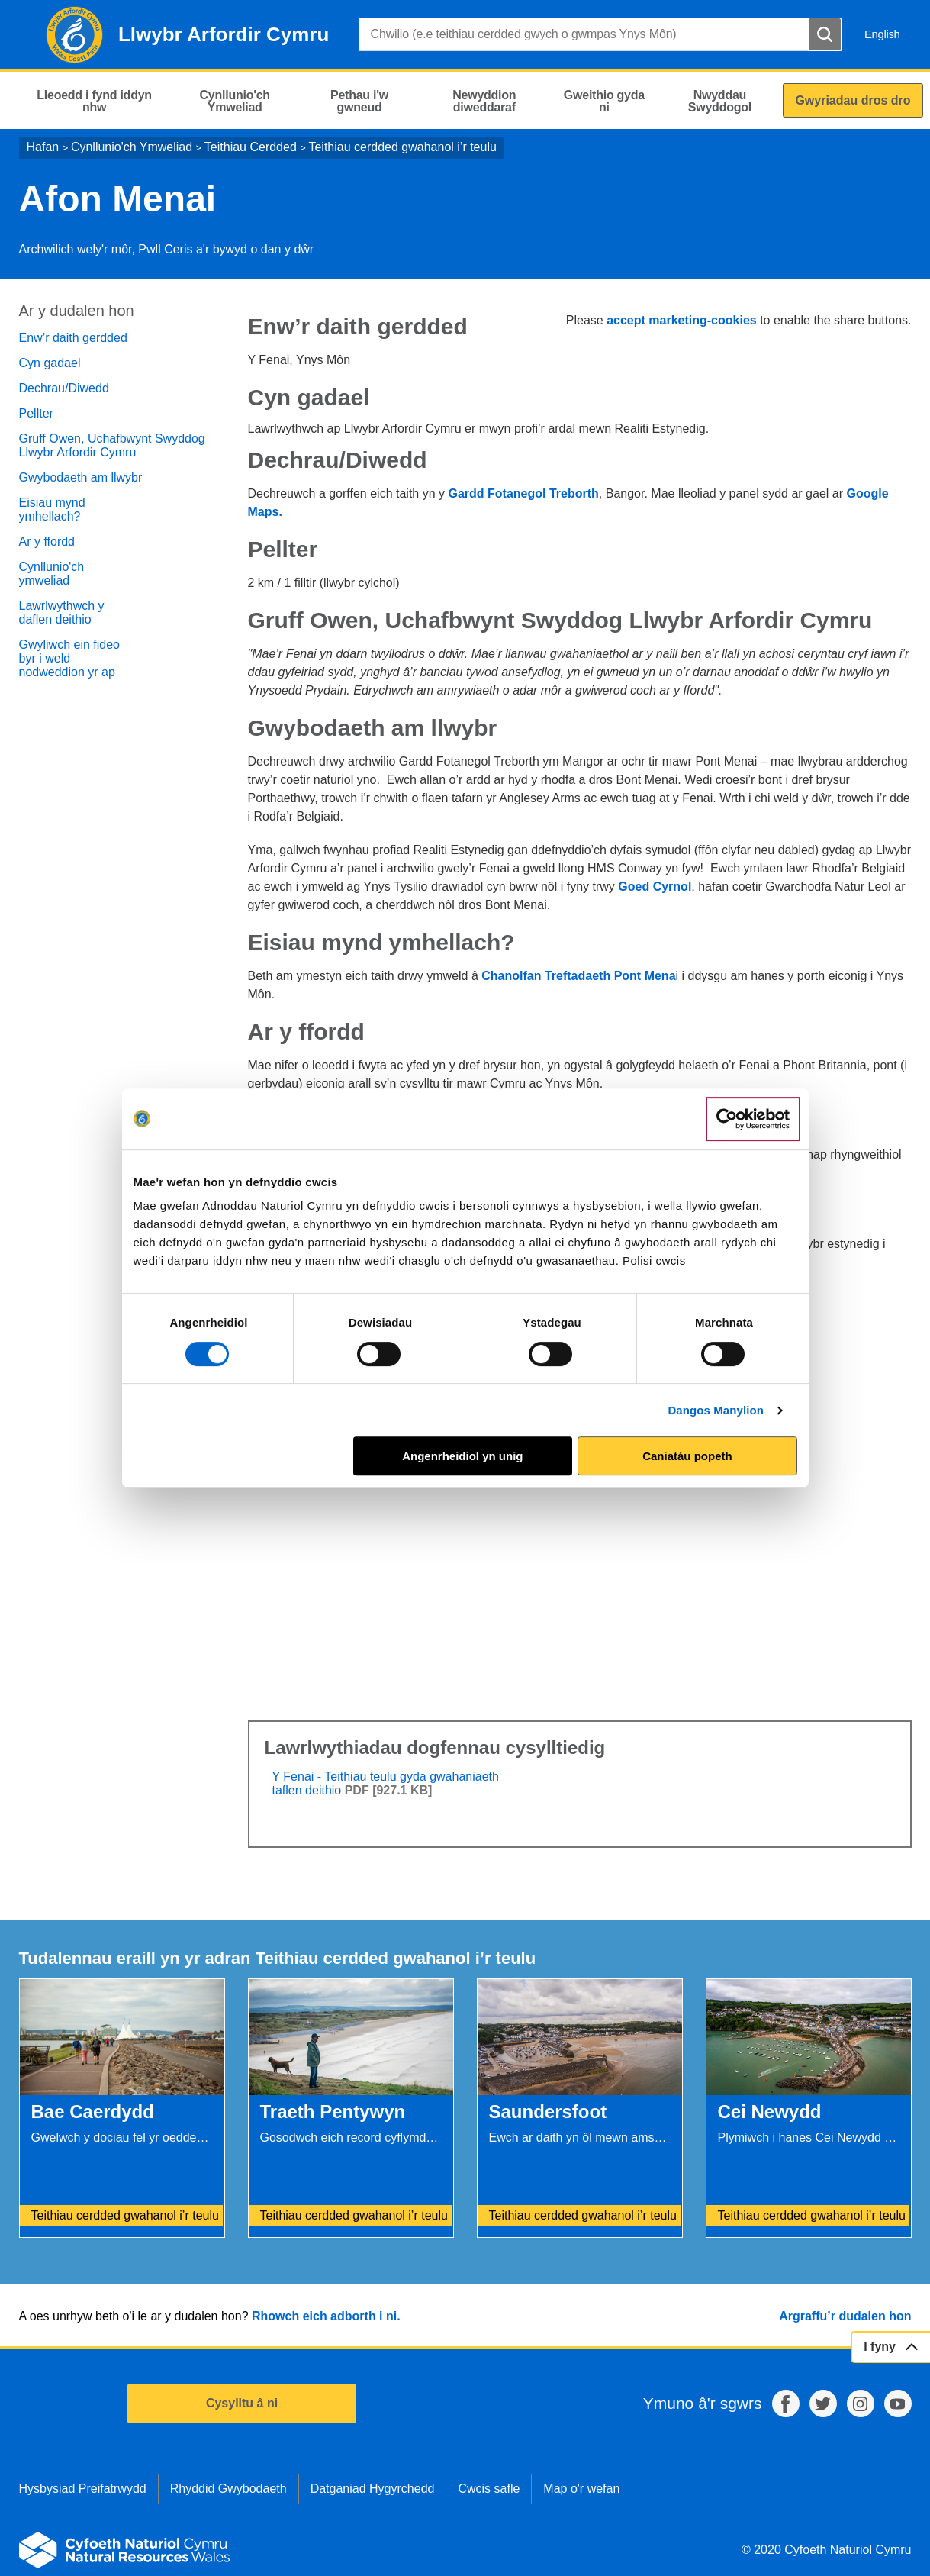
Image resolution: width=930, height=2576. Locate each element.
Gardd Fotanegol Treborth (523, 493)
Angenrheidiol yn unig (462, 1455)
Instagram (860, 2403)
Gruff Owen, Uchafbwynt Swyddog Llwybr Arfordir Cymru (112, 445)
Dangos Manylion (716, 1410)
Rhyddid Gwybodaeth (228, 2488)
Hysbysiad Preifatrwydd (82, 2488)
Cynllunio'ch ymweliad (52, 573)
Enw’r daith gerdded (73, 337)
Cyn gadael (50, 362)
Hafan (43, 146)
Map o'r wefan (581, 2488)
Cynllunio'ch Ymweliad (131, 146)
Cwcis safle (489, 2488)
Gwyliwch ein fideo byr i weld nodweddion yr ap (70, 658)
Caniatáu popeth (687, 1455)
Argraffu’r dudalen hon (845, 2316)
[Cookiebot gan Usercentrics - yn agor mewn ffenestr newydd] (753, 1119)
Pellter (36, 413)
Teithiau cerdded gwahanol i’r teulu (402, 146)
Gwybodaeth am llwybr (81, 477)
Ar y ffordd (47, 541)
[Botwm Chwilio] (825, 34)
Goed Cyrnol (654, 886)
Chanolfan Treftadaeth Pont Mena (578, 975)
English (882, 33)
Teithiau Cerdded (250, 146)
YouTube (898, 2403)
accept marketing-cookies (682, 320)
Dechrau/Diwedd (64, 388)
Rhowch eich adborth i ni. (326, 2316)
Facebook (786, 2403)
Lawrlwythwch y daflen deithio (62, 612)
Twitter (823, 2403)
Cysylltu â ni (242, 2403)
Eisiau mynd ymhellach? (52, 509)
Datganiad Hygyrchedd (373, 2488)
